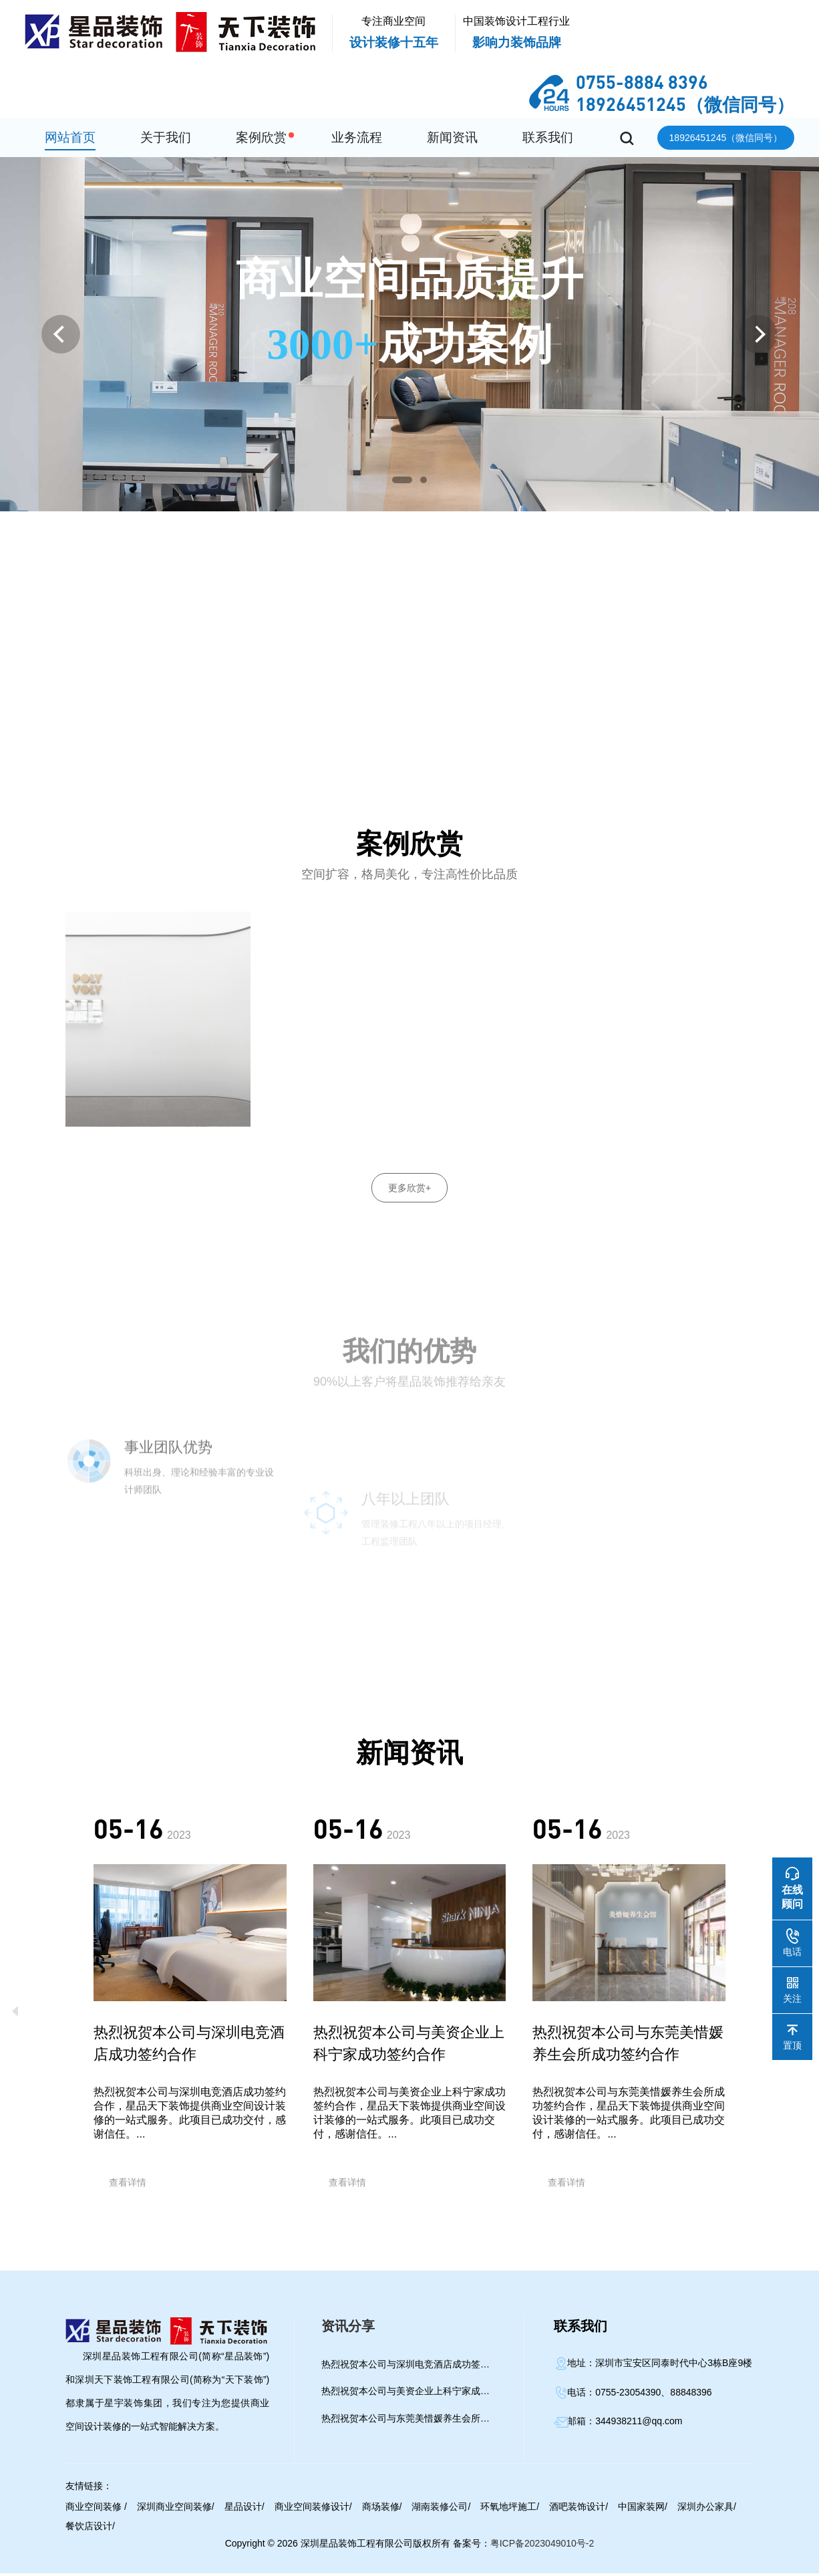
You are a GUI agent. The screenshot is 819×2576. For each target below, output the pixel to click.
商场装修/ (382, 2509)
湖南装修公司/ (441, 2509)
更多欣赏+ (409, 1187)
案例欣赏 (261, 137)
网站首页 (70, 137)
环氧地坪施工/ (509, 2509)
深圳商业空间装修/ (175, 2509)
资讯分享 (348, 2328)
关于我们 (165, 137)
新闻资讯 (452, 137)
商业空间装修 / (96, 2509)
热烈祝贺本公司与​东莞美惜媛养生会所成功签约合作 (410, 2421)
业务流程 (356, 137)
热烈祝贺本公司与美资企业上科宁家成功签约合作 (410, 2393)
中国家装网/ (642, 2509)
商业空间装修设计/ (313, 2509)
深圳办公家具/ (706, 2509)
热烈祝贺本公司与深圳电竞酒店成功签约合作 (410, 2366)
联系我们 (547, 137)
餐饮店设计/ (90, 2528)
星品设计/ (244, 2509)
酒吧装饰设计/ (578, 2509)
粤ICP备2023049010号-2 (542, 2546)
